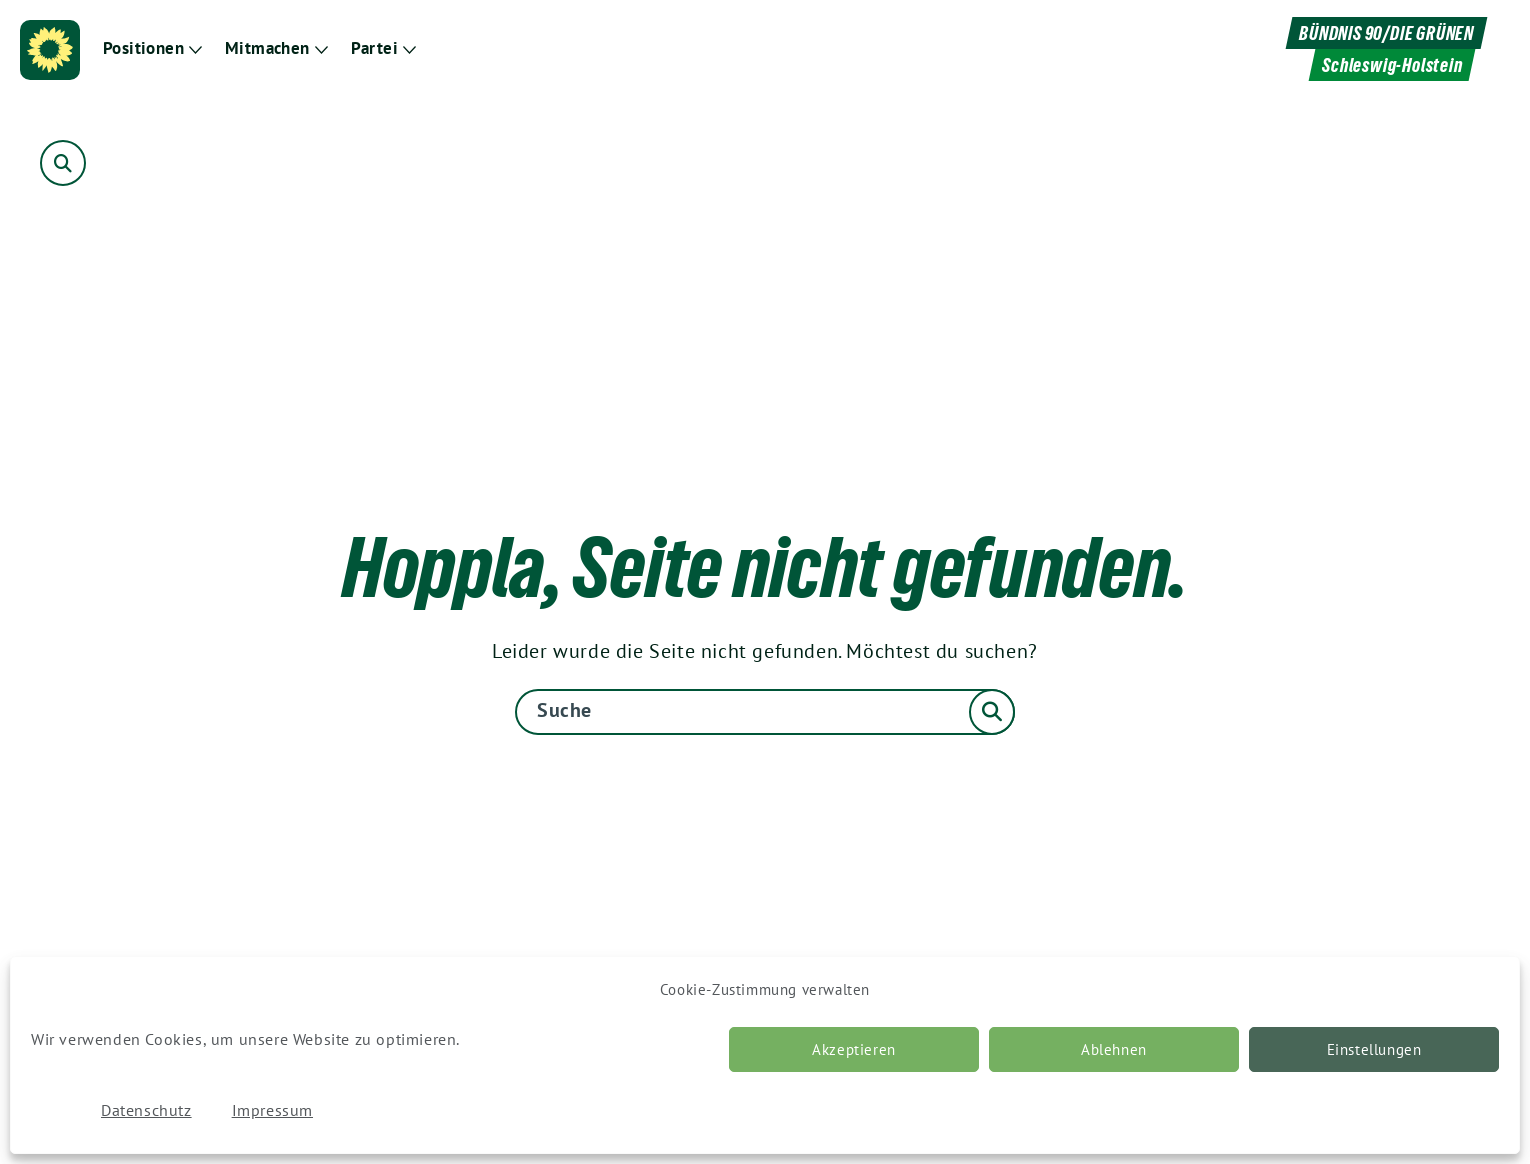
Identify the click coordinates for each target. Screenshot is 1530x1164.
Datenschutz (146, 1110)
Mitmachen (267, 48)
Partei (374, 48)
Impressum (272, 1110)
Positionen (143, 48)
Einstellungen (1374, 1049)
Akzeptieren (854, 1049)
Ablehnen (1114, 1049)
